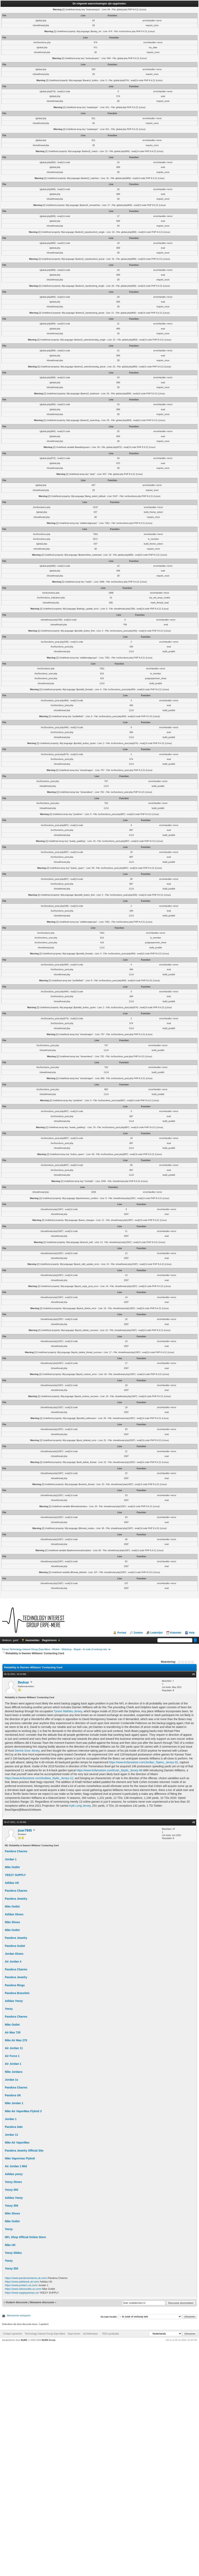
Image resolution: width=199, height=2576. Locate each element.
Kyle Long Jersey (80, 1805)
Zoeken (138, 1632)
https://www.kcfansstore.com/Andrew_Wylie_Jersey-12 (39, 1778)
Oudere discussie (17, 2302)
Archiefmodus (90, 2333)
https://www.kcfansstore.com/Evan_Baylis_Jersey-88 (109, 1770)
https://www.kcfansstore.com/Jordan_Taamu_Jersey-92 (143, 1762)
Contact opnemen (12, 2333)
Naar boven (74, 2333)
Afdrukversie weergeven (19, 2315)
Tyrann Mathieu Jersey (68, 1711)
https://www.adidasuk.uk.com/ (22, 2281)
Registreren (49, 1640)
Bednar (23, 1682)
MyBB (24, 2340)
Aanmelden (32, 1640)
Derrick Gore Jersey (27, 1750)
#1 (193, 1674)
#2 (193, 1822)
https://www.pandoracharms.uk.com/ (26, 2278)
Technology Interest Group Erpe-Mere (45, 2333)
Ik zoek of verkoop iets (95, 1649)
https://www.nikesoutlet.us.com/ (23, 2288)
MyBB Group (48, 2340)
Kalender (176, 1632)
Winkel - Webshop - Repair (66, 1649)
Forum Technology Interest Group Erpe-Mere (26, 1649)
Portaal (121, 1632)
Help (192, 1632)
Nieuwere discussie (42, 2302)
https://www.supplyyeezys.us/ (22, 2292)
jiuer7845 (25, 1830)
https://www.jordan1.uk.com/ (21, 2285)
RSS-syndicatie (110, 2333)
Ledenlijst (156, 1632)
